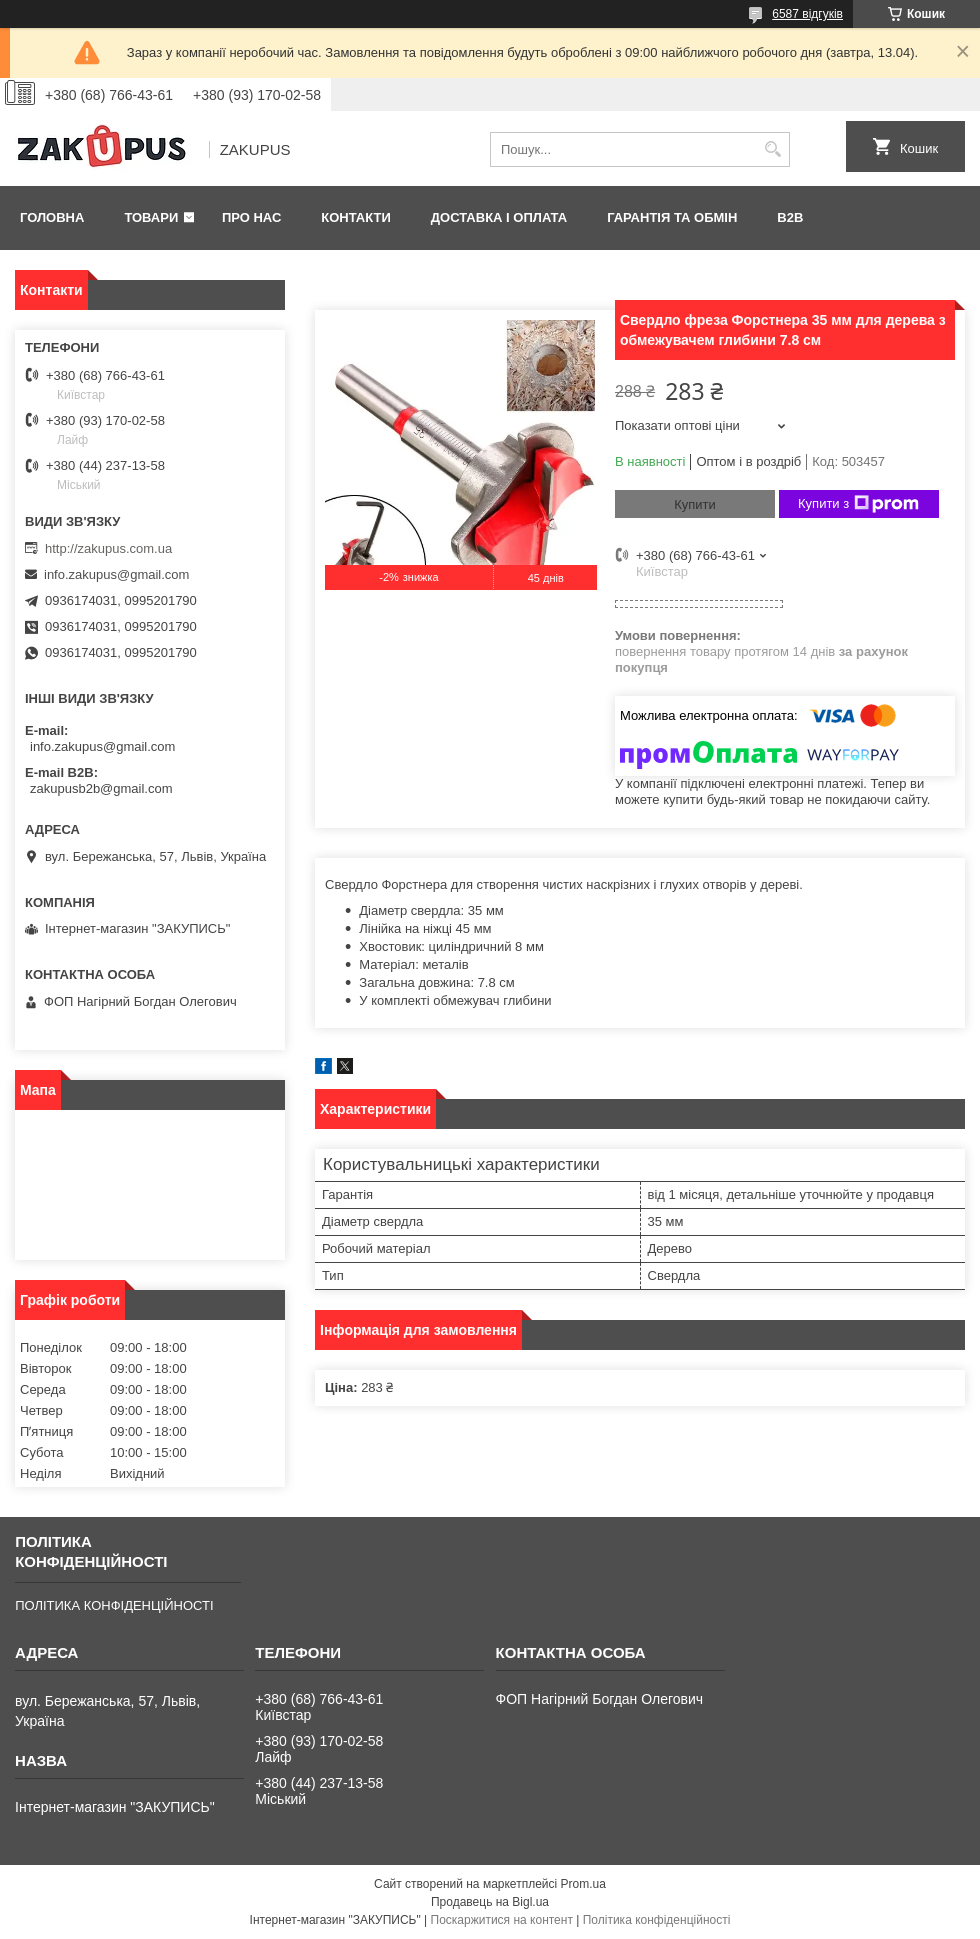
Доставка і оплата (499, 217)
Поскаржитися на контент (502, 1920)
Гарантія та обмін (672, 217)
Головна (52, 217)
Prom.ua (583, 1884)
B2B (790, 217)
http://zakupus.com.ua (108, 548)
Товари (151, 217)
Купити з (858, 504)
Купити (695, 504)
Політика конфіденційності (657, 1920)
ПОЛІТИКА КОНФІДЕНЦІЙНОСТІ (114, 1605)
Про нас (251, 217)
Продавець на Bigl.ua (490, 1902)
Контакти (356, 217)
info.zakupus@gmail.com (116, 574)
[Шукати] (772, 149)
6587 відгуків (807, 14)
